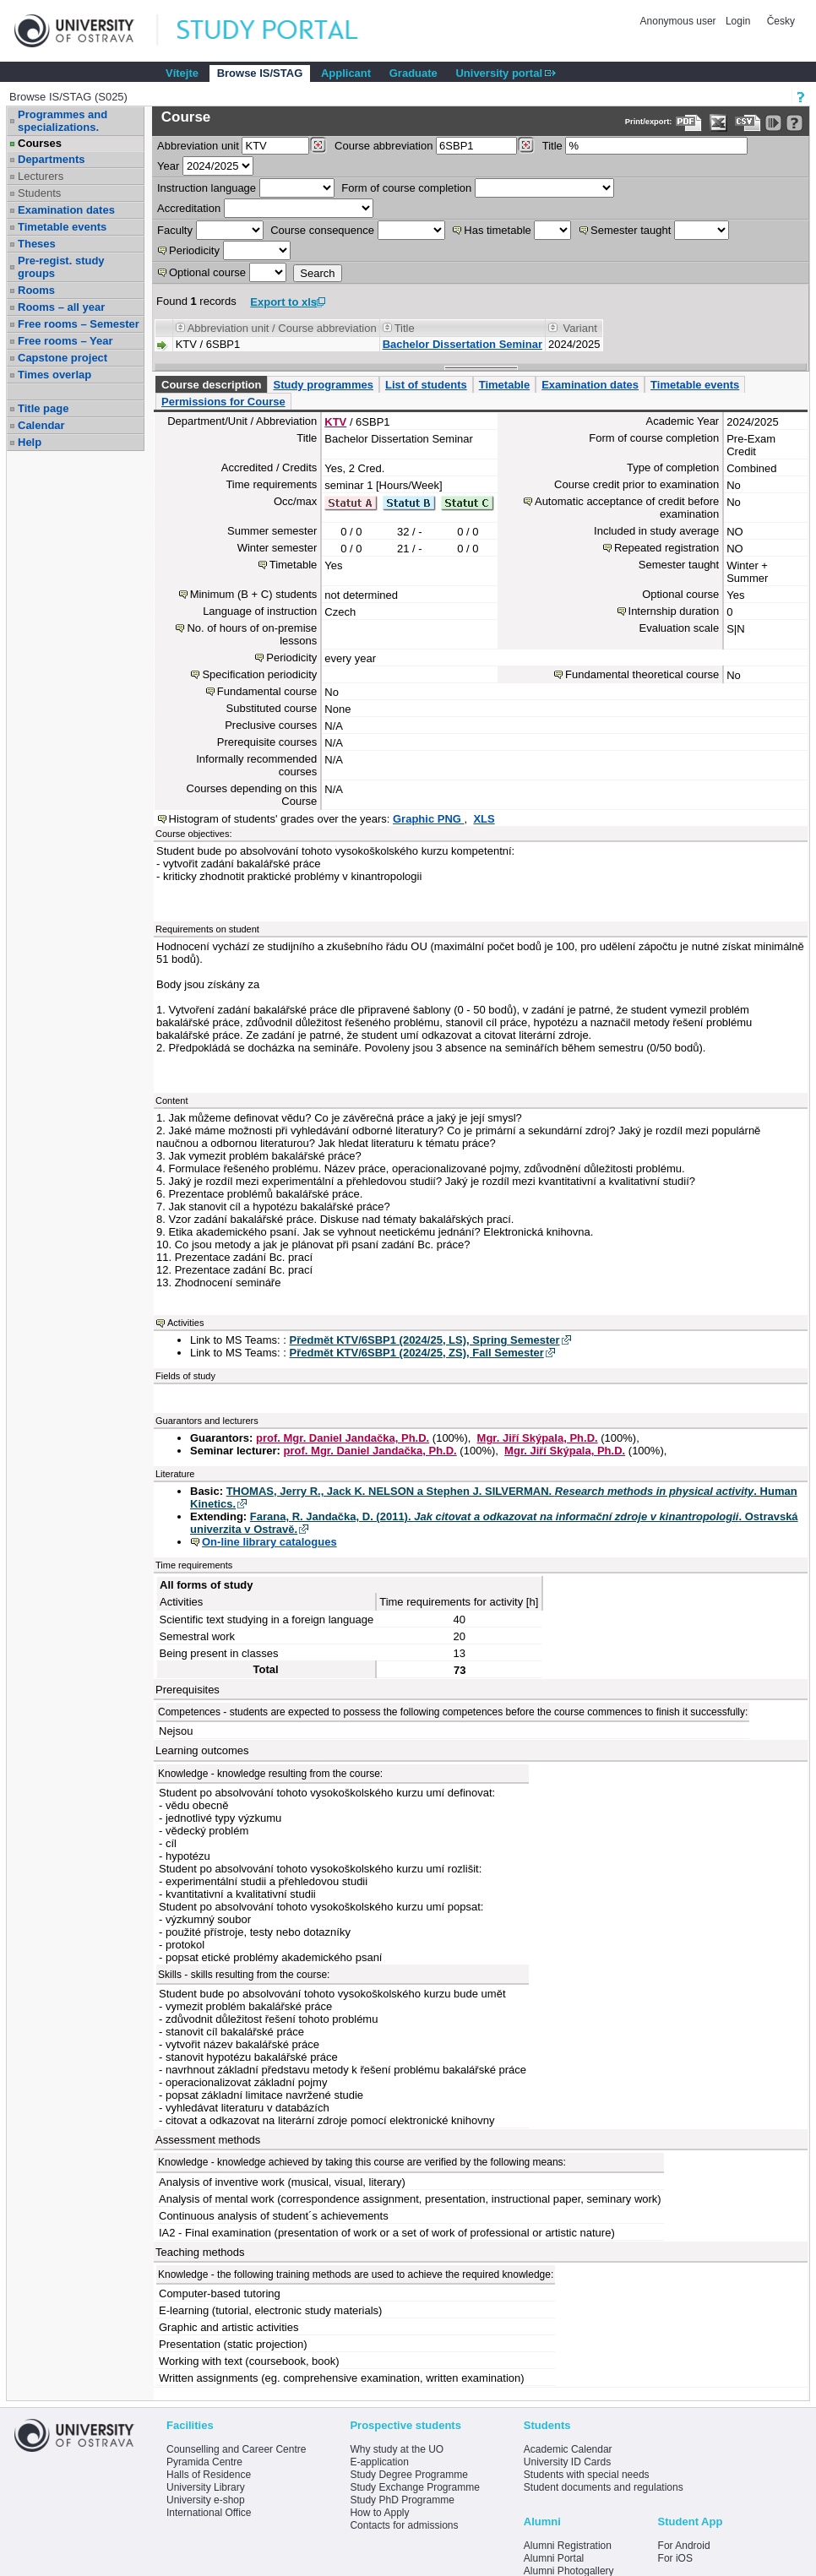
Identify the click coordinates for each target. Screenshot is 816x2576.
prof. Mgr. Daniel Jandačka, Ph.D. (342, 1438)
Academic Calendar (568, 2449)
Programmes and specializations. (62, 120)
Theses (37, 243)
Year (168, 166)
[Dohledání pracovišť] (318, 145)
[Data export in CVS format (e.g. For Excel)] (748, 123)
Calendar (41, 425)
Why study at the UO (396, 2449)
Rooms (36, 290)
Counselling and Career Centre (236, 2449)
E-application (379, 2462)
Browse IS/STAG (260, 73)
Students (39, 193)
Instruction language (206, 188)
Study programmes (323, 384)
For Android (684, 2546)
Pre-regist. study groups (61, 267)
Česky (781, 21)
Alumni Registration (568, 2546)
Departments (51, 159)
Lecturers (40, 176)
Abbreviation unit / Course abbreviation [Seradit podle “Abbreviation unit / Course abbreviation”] (282, 328)
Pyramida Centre (204, 2462)
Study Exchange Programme (414, 2487)
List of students (426, 384)
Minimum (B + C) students (254, 594)
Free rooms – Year (65, 340)
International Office (209, 2513)
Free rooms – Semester (78, 324)
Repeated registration (666, 547)
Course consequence (322, 230)
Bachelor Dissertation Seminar (462, 344)
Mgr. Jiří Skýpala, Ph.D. (537, 1438)
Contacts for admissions (404, 2525)
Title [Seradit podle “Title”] (404, 328)
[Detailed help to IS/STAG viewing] (794, 123)
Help (29, 442)
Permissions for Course (223, 401)
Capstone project (62, 357)
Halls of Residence (208, 2475)
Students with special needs (587, 2475)
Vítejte (182, 73)
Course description (211, 384)
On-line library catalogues (269, 1541)
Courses (40, 143)
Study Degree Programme (408, 2475)
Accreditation (188, 208)
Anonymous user (679, 21)
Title (552, 145)
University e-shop (205, 2500)
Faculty (175, 230)
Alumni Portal (554, 2558)
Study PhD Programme (402, 2500)
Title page (43, 408)
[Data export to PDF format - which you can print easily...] (689, 123)
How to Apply (379, 2513)
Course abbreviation (383, 145)
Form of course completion (406, 188)
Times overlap (54, 374)
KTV (335, 422)
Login (738, 21)
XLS (483, 818)
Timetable (504, 384)
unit (198, 145)
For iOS (675, 2558)
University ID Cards (567, 2462)
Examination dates (66, 210)
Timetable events (62, 226)
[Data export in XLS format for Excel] (718, 123)
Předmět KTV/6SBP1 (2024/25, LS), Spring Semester (425, 1340)
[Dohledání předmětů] (526, 145)
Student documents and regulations (603, 2487)
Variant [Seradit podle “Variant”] (580, 328)
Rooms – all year (61, 307)
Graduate (413, 73)
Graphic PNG (429, 818)
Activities (185, 1323)
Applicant (346, 73)
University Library (205, 2487)
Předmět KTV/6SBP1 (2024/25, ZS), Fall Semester (417, 1352)
